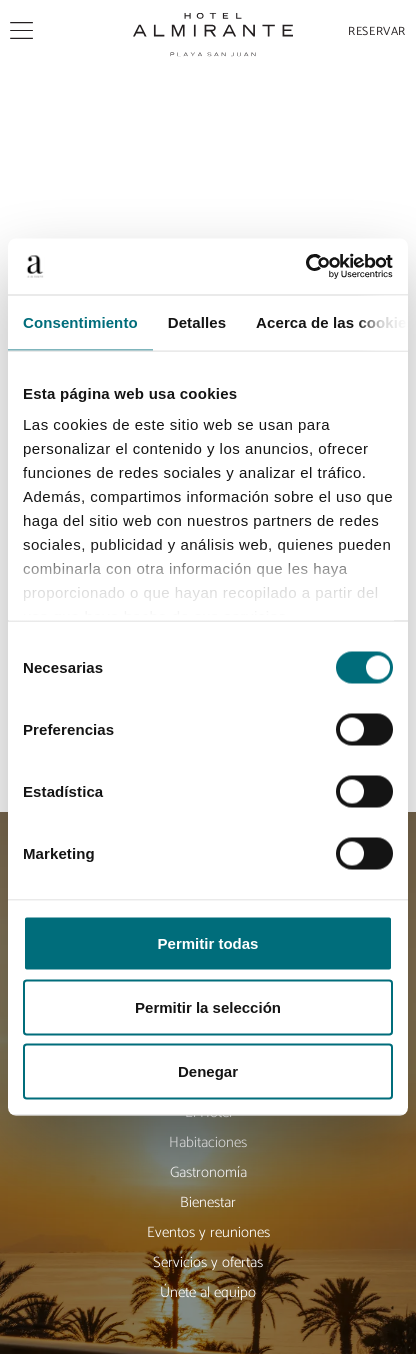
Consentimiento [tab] (80, 321)
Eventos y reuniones (208, 1232)
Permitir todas (208, 942)
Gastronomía (208, 1172)
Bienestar (208, 1202)
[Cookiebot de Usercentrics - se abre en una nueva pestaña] (305, 267)
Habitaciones (208, 1142)
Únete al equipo (208, 1292)
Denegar (208, 1070)
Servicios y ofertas (208, 1262)
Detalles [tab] (197, 321)
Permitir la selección (208, 1006)
